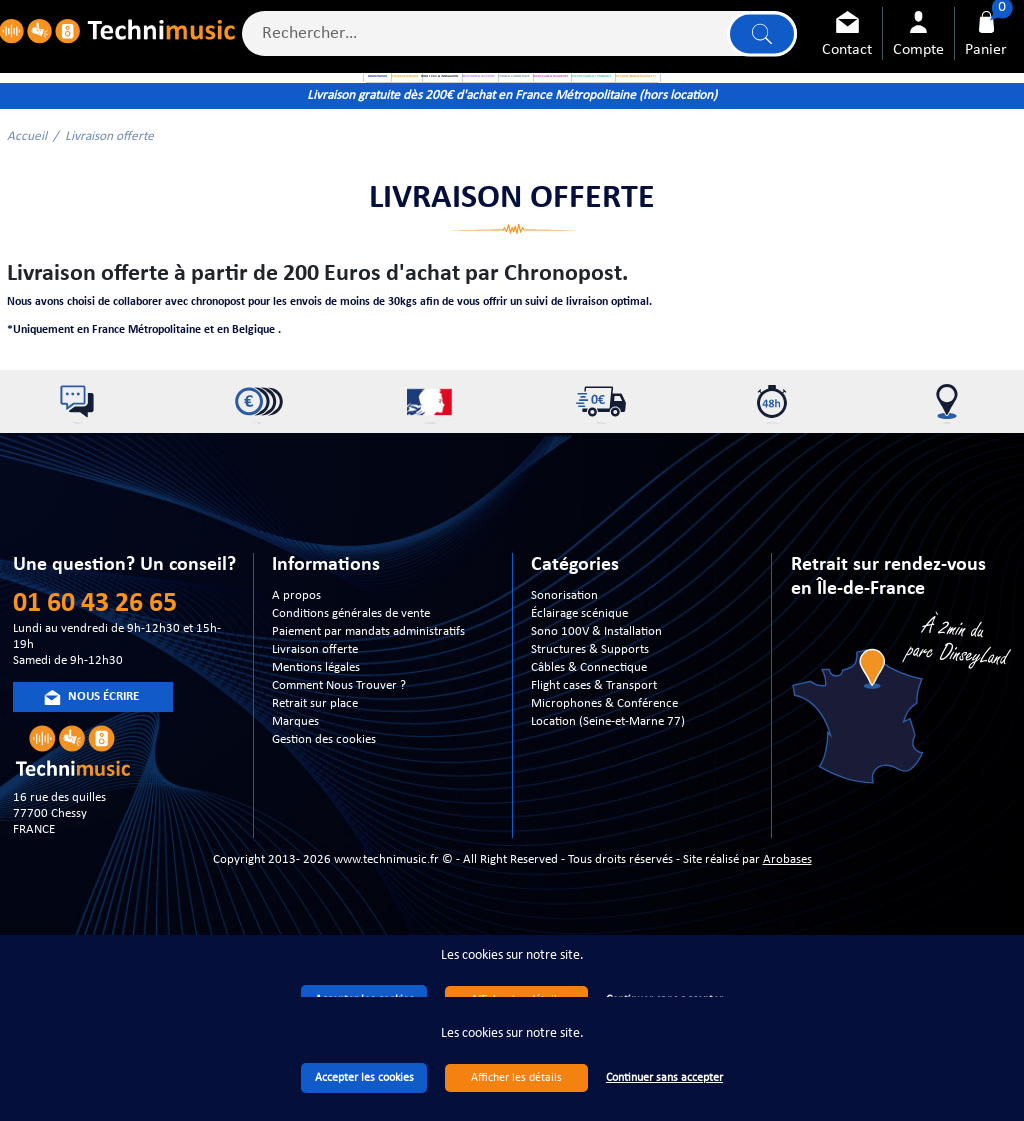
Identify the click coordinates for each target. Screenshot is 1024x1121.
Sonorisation (564, 687)
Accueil (27, 199)
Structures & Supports (590, 741)
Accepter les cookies (364, 1078)
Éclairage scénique (579, 705)
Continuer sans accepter (664, 1078)
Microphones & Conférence (604, 795)
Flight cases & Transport (594, 777)
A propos (296, 687)
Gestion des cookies (324, 831)
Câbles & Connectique (589, 759)
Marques (295, 813)
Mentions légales (316, 759)
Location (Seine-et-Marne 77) (608, 813)
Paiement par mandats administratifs (368, 723)
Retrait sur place (315, 795)
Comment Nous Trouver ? (339, 777)
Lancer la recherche (756, 41)
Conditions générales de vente (351, 705)
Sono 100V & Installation (596, 723)
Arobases (787, 951)
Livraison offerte (315, 741)
